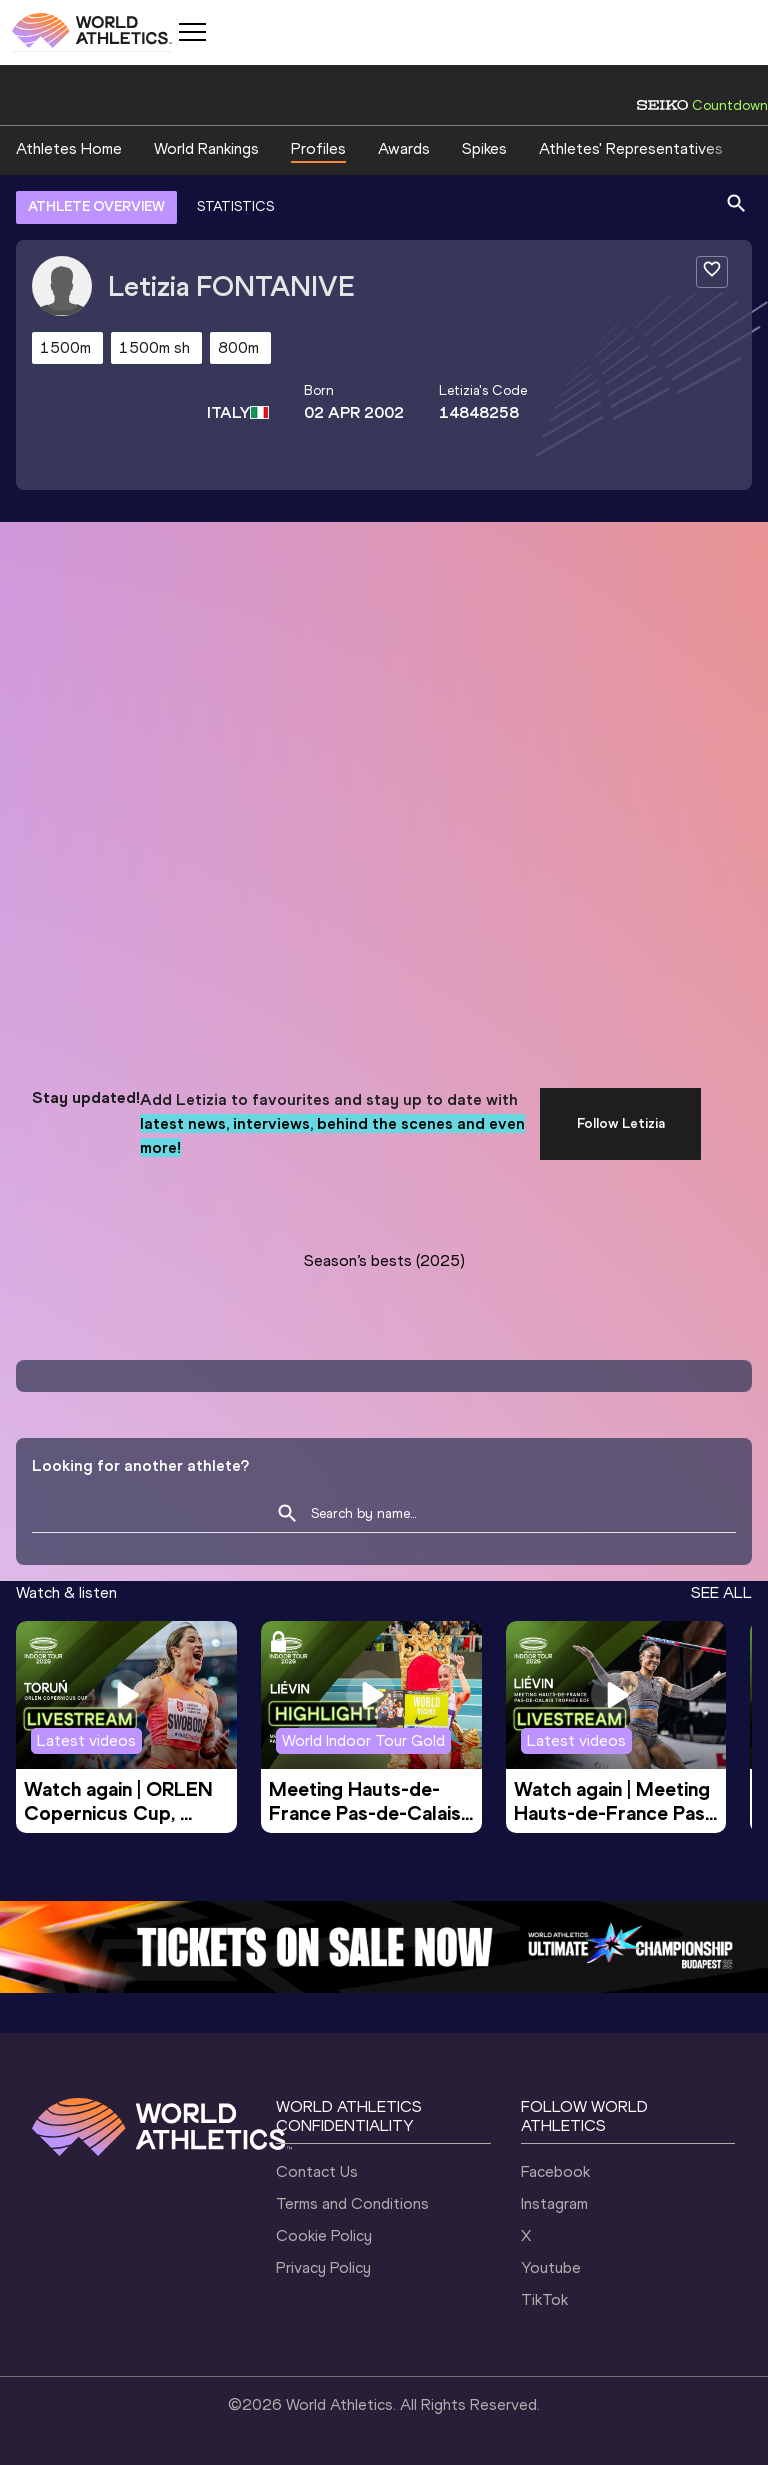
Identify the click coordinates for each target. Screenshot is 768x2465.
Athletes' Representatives (631, 148)
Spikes (484, 148)
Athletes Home (69, 148)
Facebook (555, 2171)
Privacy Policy (323, 2267)
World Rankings (206, 148)
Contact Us (317, 2171)
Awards (404, 148)
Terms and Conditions (352, 2203)
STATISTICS (235, 206)
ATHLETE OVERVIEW (96, 206)
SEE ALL (721, 1592)
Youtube (551, 2267)
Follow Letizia (621, 1123)
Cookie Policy (324, 2235)
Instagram (554, 2203)
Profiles (318, 148)
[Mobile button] (192, 32)
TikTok (544, 2299)
